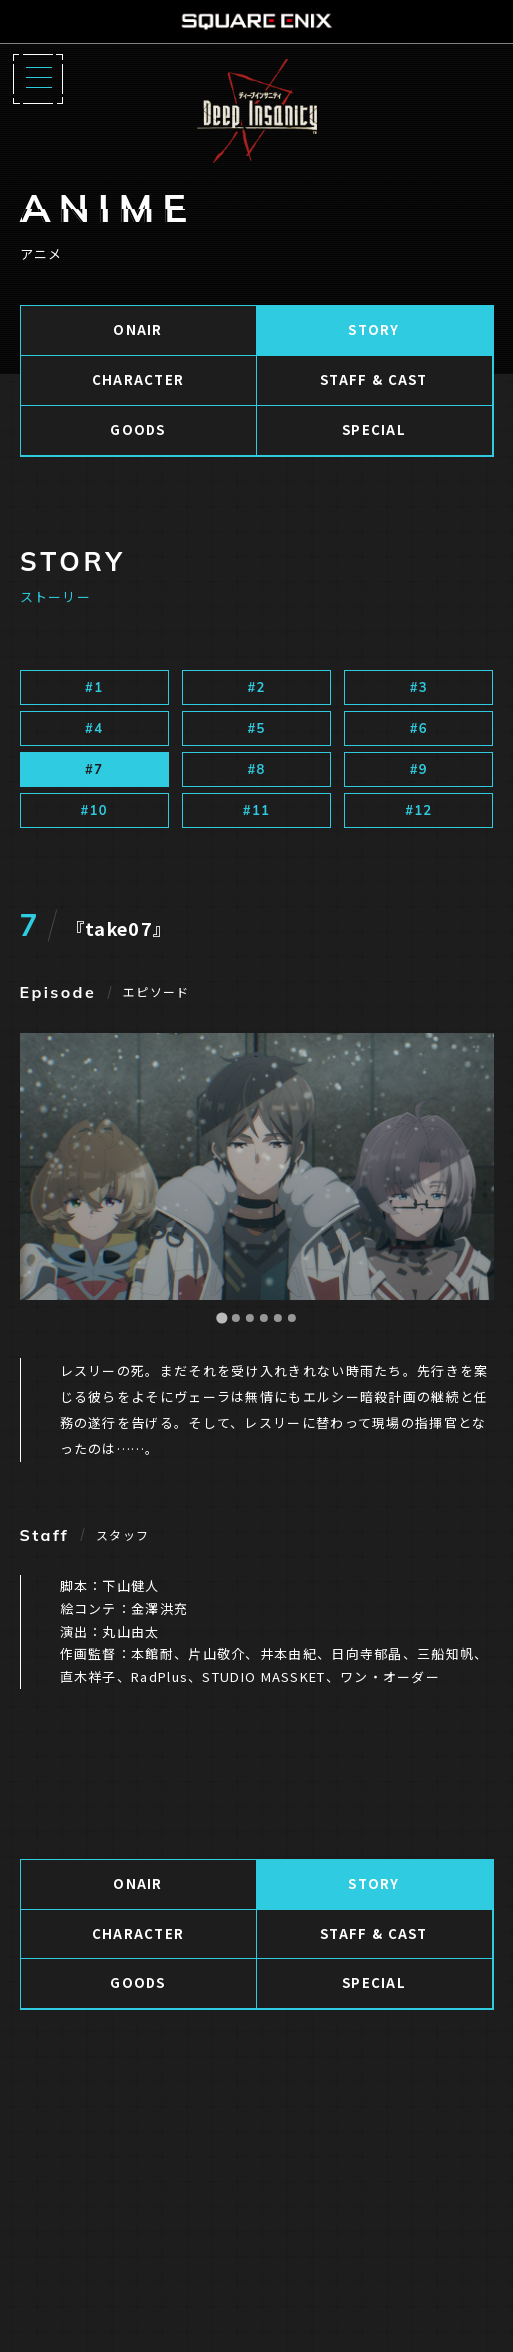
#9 (419, 769)
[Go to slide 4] (263, 1318)
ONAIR (138, 329)
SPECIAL (374, 429)
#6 (419, 728)
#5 (256, 728)
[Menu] (38, 79)
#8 (256, 769)
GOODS (138, 429)
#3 (419, 687)
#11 (256, 810)
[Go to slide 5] (277, 1318)
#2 (256, 687)
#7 (94, 769)
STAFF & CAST (374, 379)
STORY (374, 329)
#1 (94, 687)
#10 (94, 810)
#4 (94, 728)
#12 (418, 810)
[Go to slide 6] (291, 1318)
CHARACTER (138, 379)
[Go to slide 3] (249, 1318)
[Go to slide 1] (221, 1318)
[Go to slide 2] (235, 1318)
